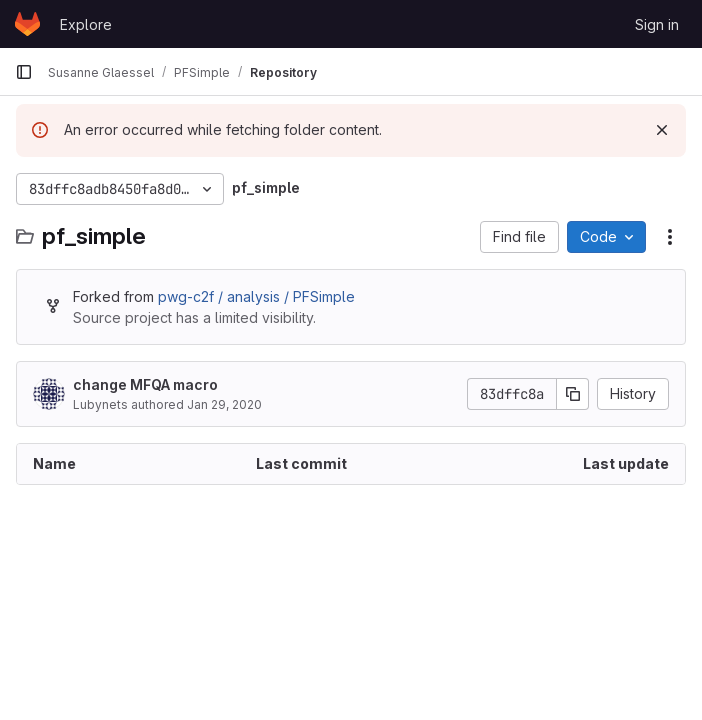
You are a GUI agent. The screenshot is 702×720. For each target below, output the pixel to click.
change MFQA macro (145, 384)
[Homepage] (27, 24)
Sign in (657, 24)
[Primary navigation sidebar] (24, 72)
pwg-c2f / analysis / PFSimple (256, 296)
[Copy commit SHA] (573, 394)
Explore (86, 24)
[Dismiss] (662, 130)
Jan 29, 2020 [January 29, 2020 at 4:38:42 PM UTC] (224, 404)
